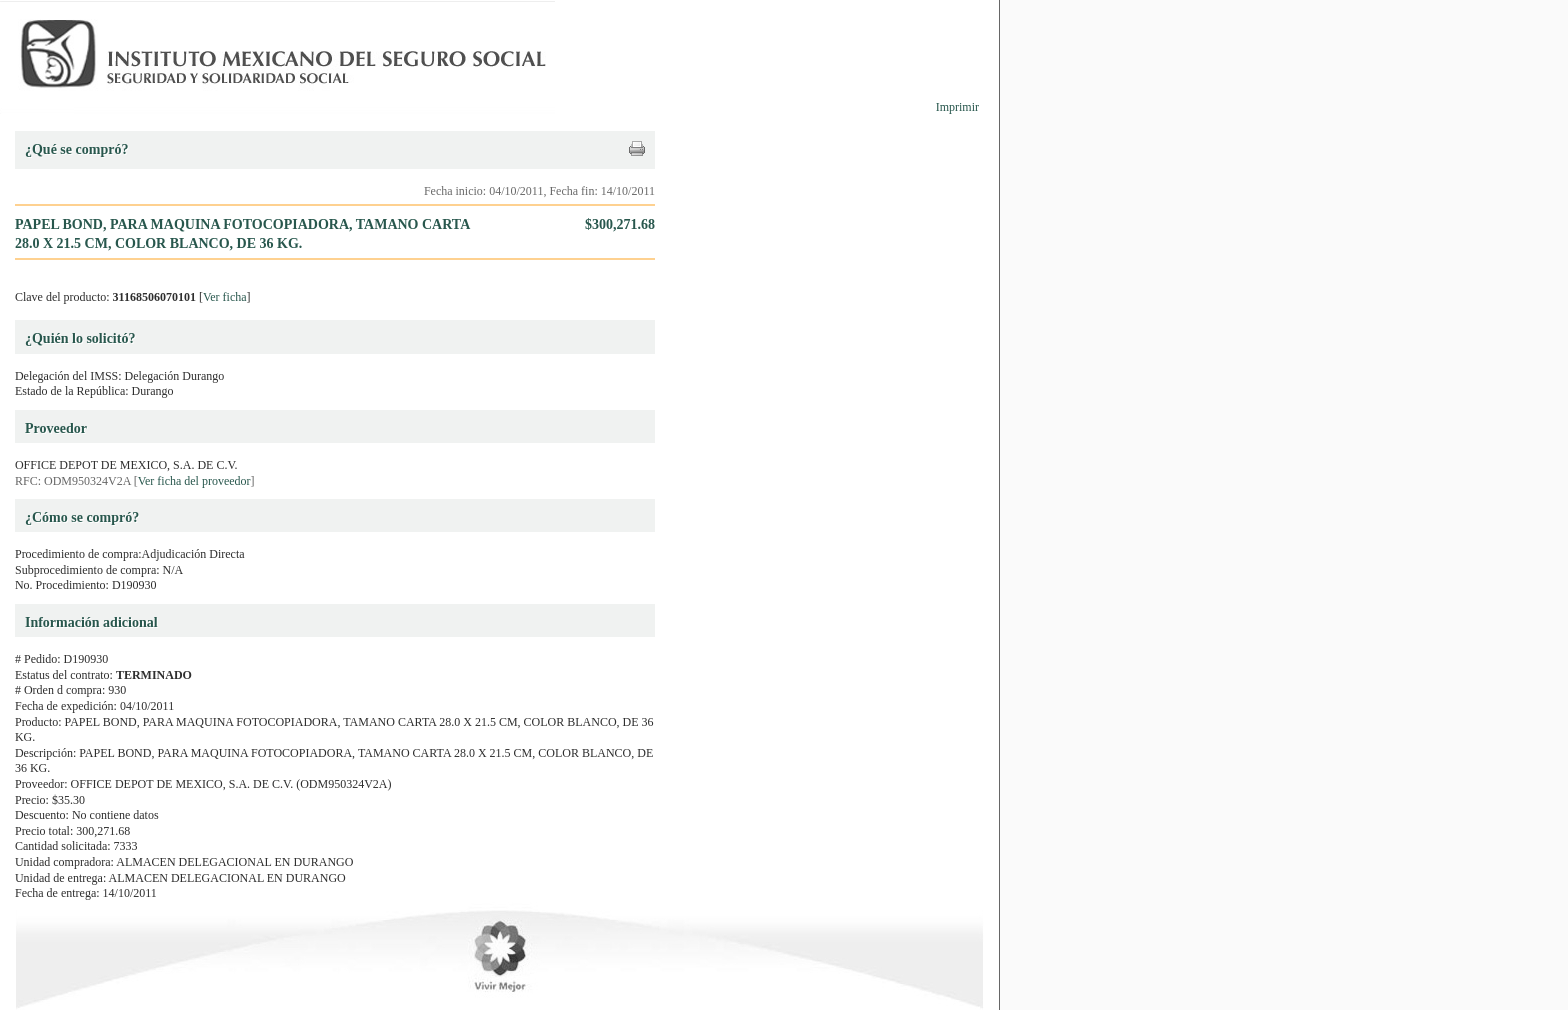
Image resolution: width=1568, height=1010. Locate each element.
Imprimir (957, 107)
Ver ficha (225, 297)
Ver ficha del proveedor (194, 481)
